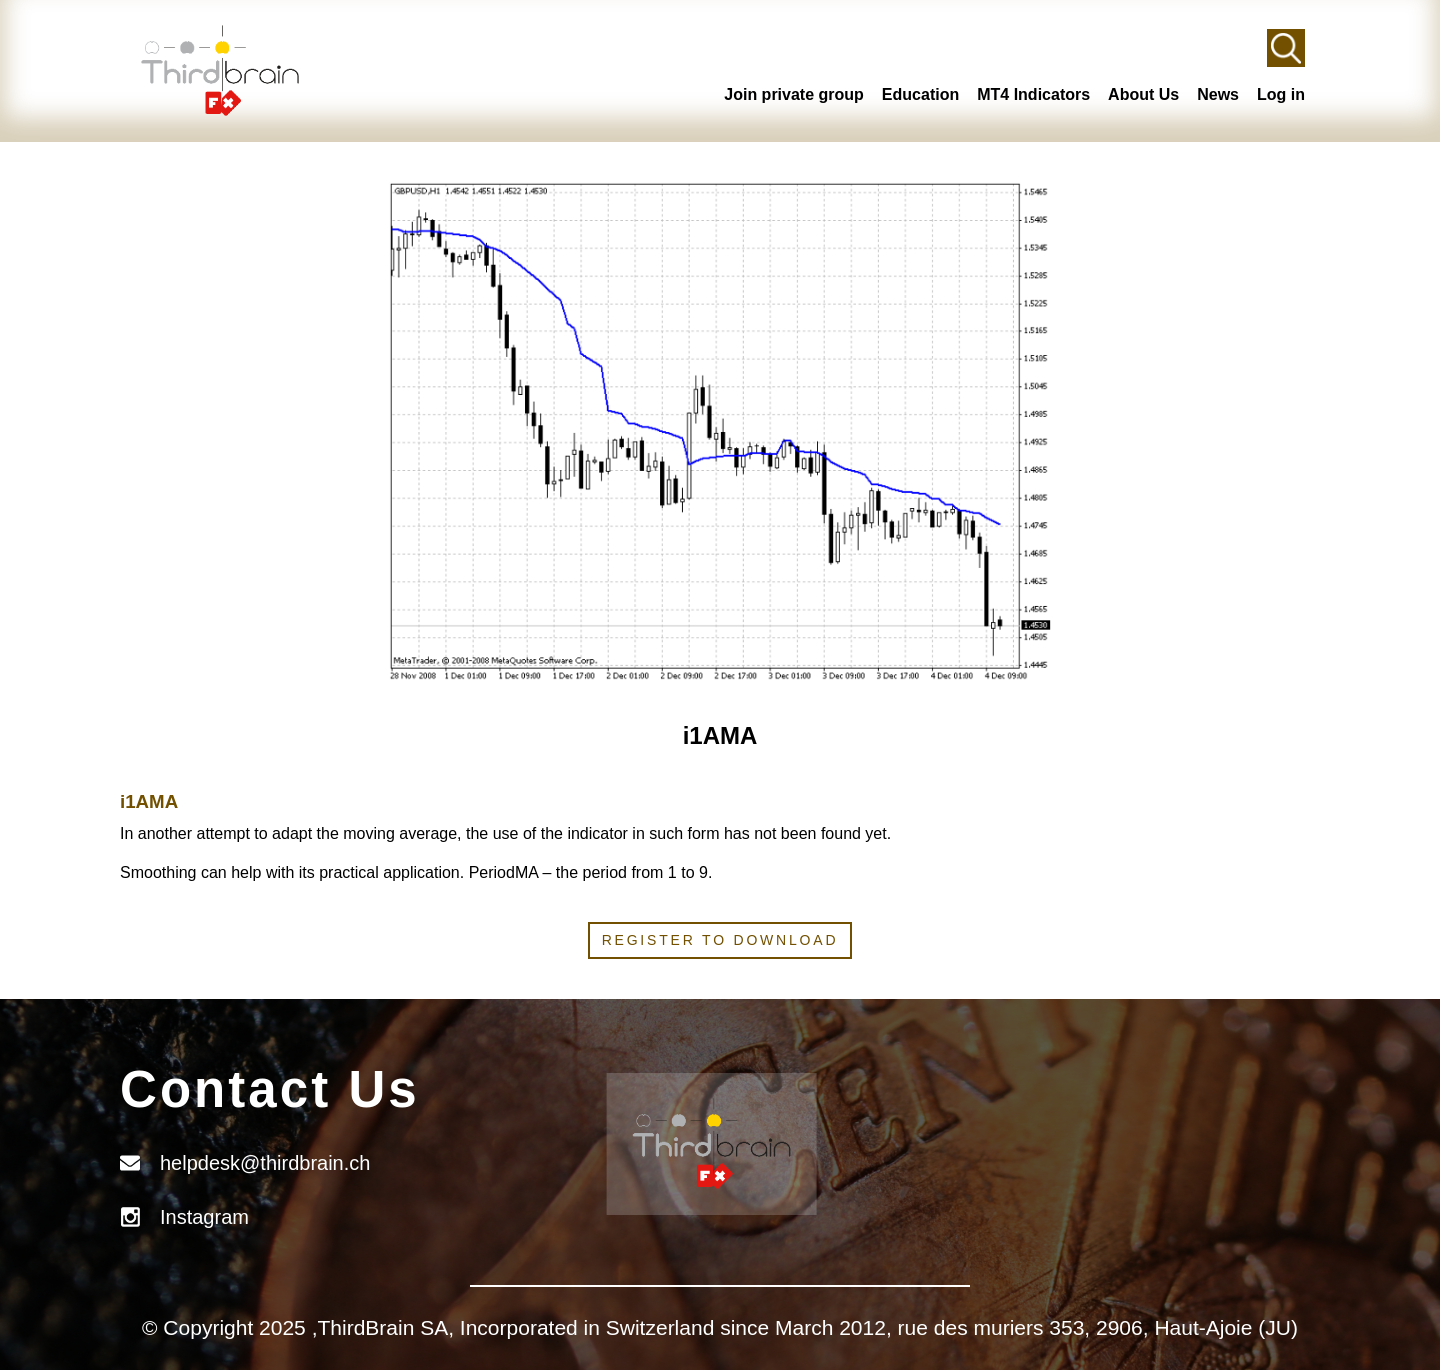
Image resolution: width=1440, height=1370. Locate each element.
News (1218, 94)
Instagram (204, 1217)
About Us (1143, 94)
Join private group (794, 94)
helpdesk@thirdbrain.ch (265, 1163)
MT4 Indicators (1033, 94)
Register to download (720, 940)
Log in (1281, 94)
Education (920, 94)
